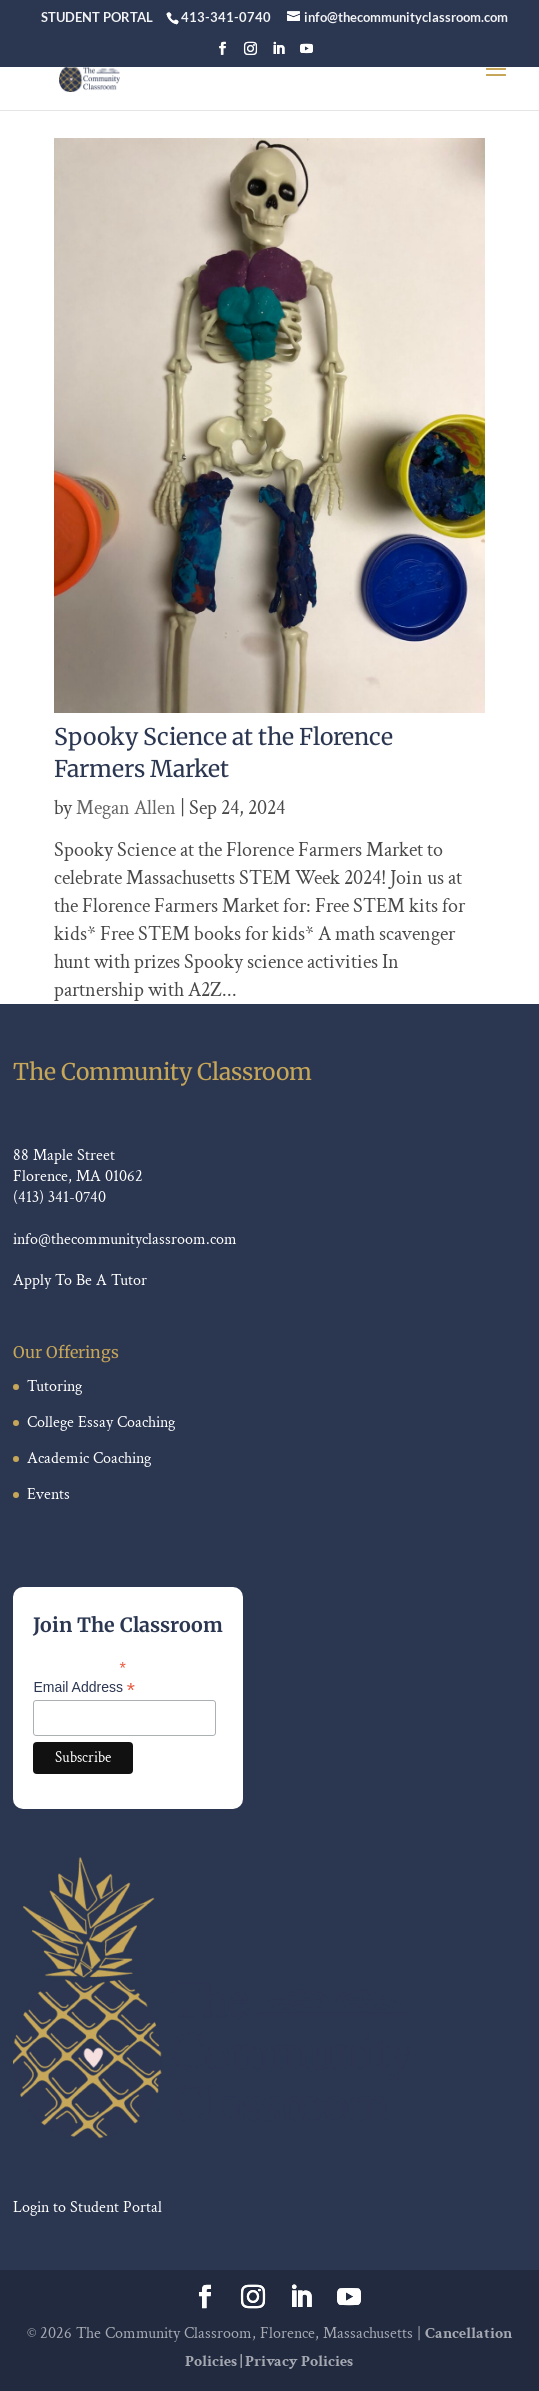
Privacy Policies (299, 2361)
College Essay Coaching (101, 1422)
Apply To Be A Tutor (80, 1280)
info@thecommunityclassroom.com (125, 1239)
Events (48, 1494)
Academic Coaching (89, 1458)
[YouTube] (306, 54)
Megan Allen (126, 808)
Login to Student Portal (87, 2207)
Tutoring (54, 1386)
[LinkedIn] (278, 54)
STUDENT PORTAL (97, 17)
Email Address (84, 1687)
